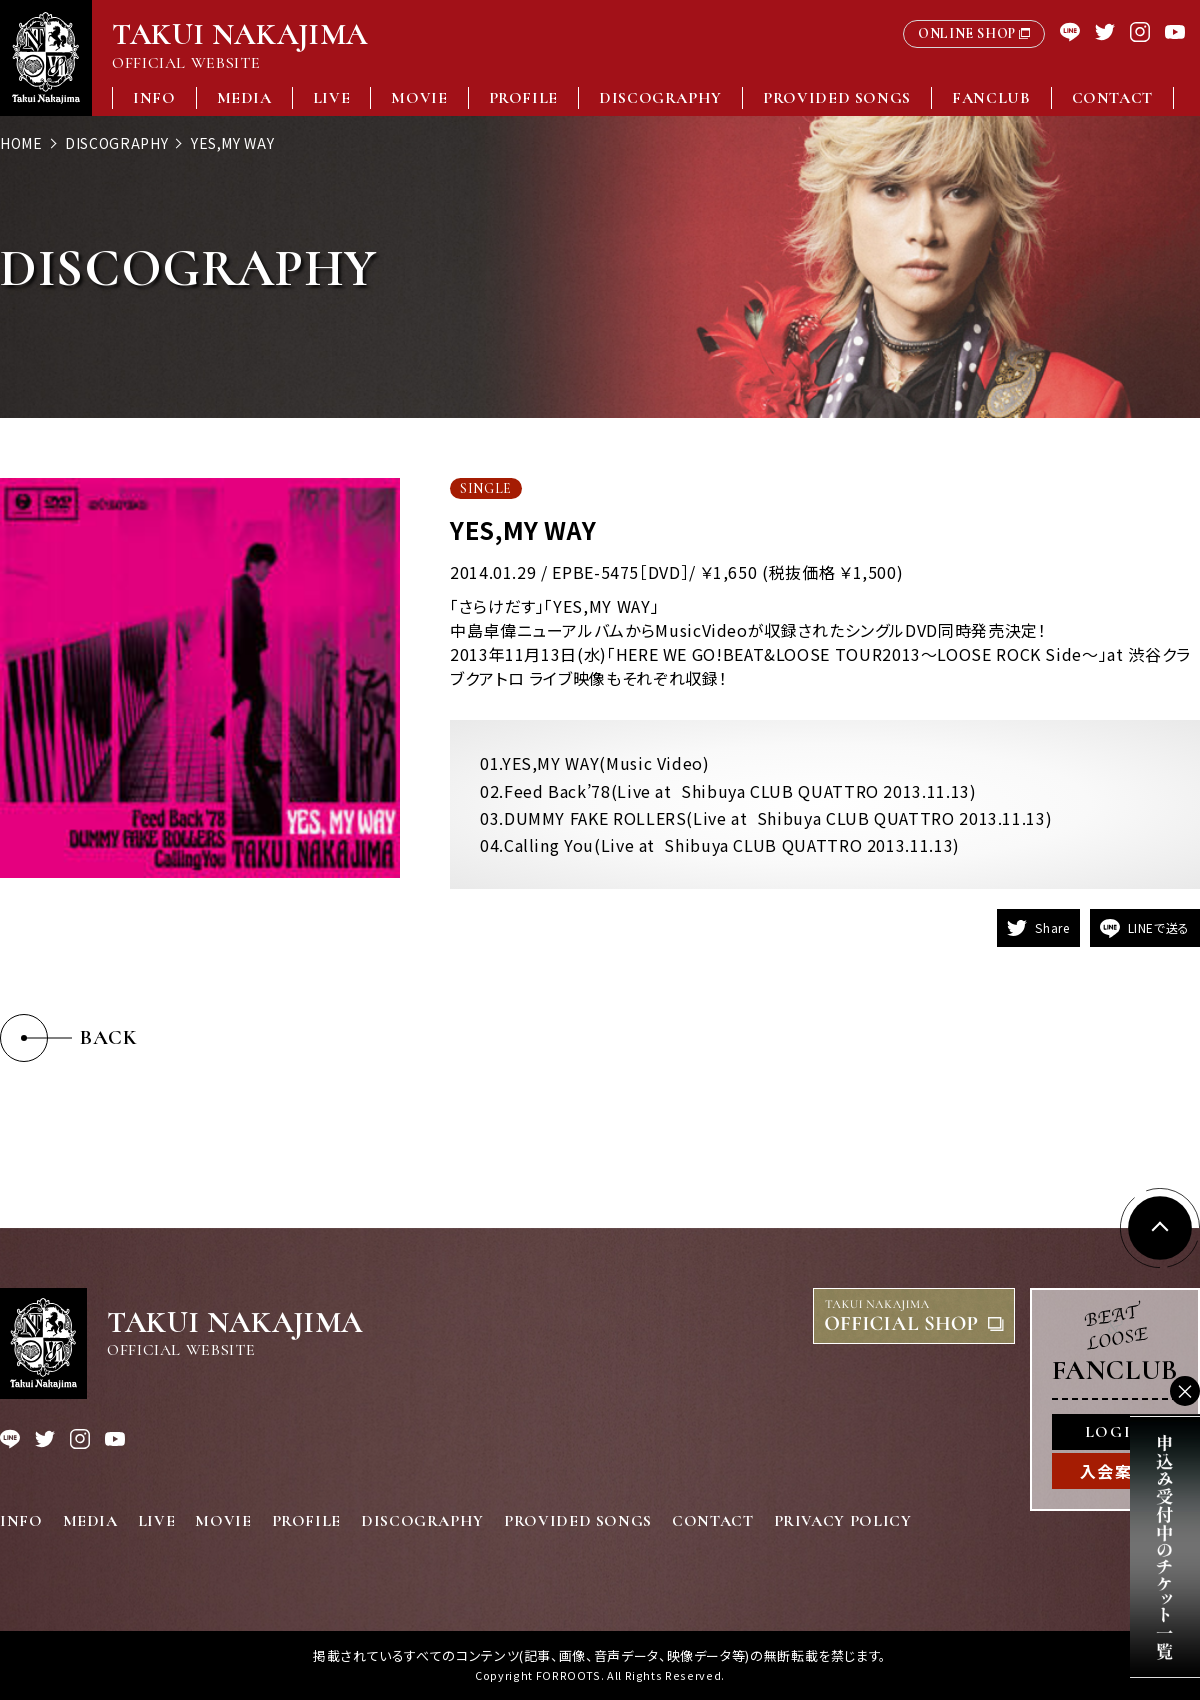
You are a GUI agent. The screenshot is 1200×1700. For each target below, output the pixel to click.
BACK (109, 1037)
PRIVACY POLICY (843, 1521)
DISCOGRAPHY (660, 98)
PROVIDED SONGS (837, 98)
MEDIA (244, 98)
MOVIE (419, 98)
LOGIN (1115, 1432)
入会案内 (1115, 1471)
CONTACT (1112, 98)
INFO (154, 98)
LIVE (332, 98)
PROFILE (523, 98)
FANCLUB (991, 98)
